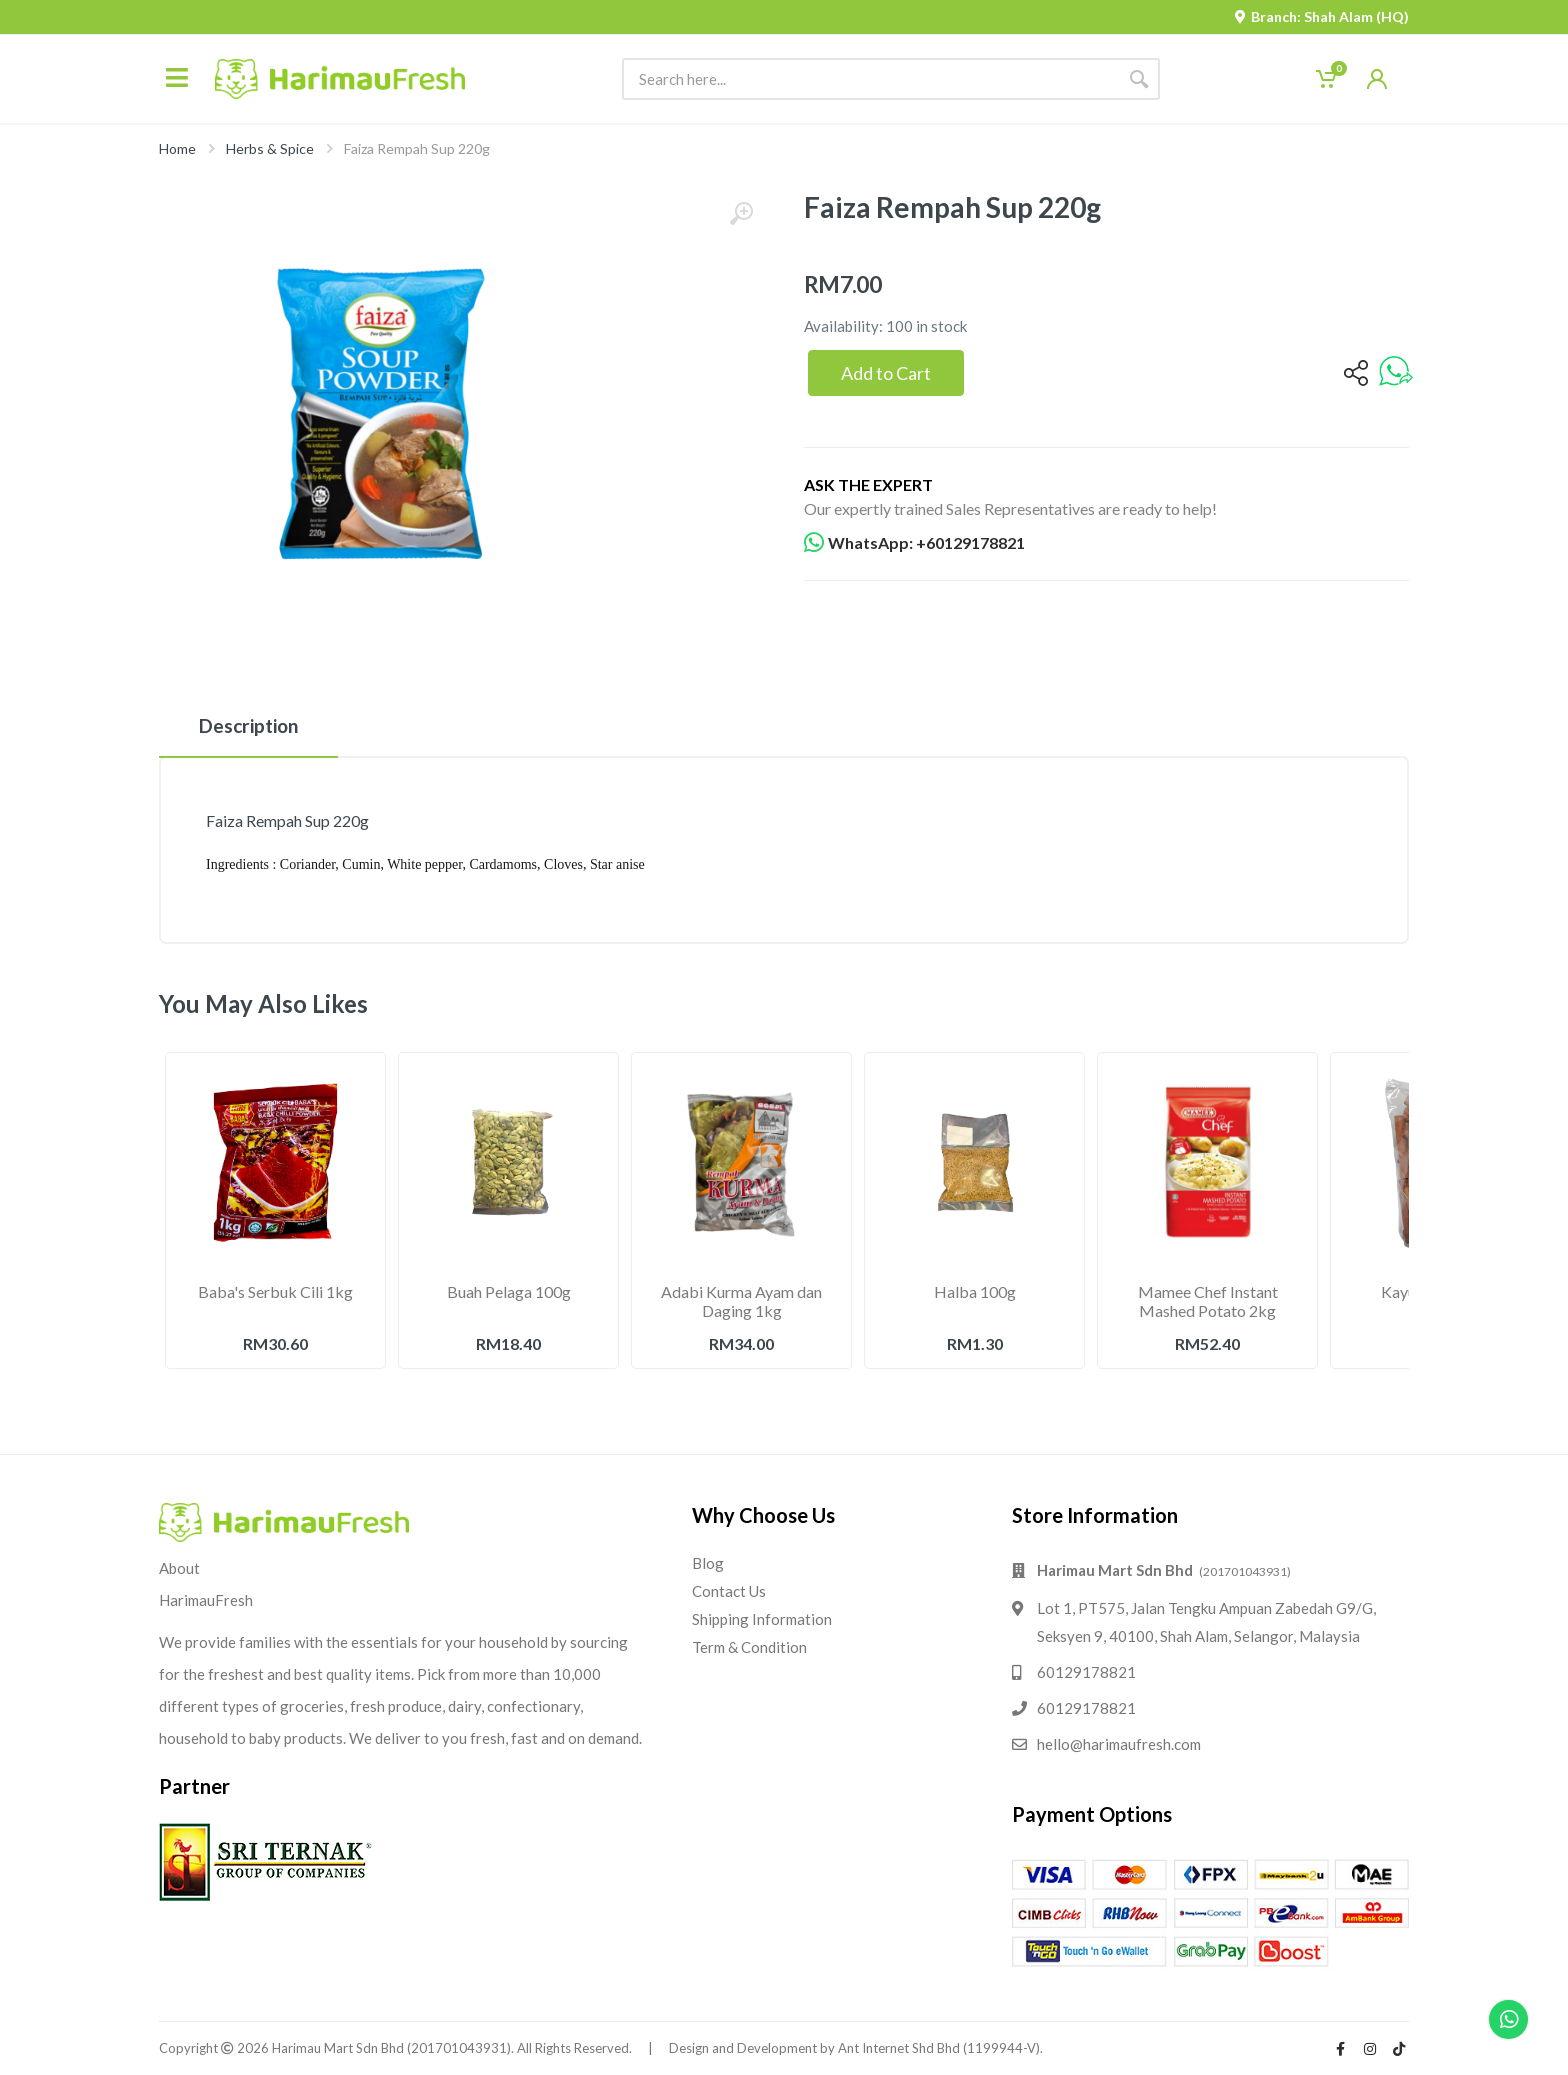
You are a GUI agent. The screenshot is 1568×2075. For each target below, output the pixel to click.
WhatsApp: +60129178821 (914, 543)
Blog (708, 1563)
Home (177, 148)
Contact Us (729, 1591)
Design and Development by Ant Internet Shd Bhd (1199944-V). (856, 2048)
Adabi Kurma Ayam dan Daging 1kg (741, 1301)
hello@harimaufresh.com (1119, 1744)
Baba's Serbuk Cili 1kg (275, 1291)
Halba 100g (975, 1291)
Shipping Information (762, 1619)
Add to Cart (886, 373)
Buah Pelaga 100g (509, 1291)
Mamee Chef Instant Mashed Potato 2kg (1208, 1301)
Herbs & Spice (270, 148)
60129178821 (1086, 1672)
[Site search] (870, 79)
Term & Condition (749, 1647)
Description (248, 725)
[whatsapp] (1396, 372)
